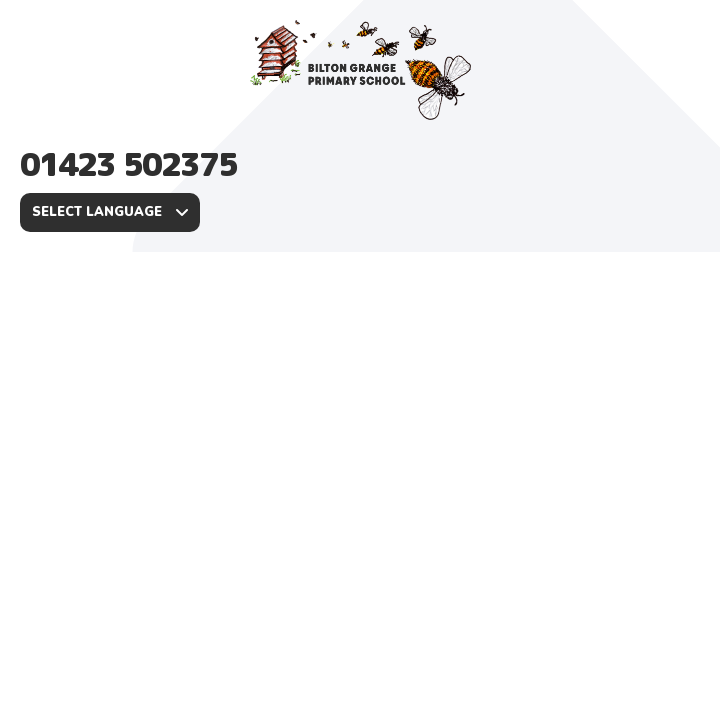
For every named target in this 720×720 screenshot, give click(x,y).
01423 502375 (128, 164)
